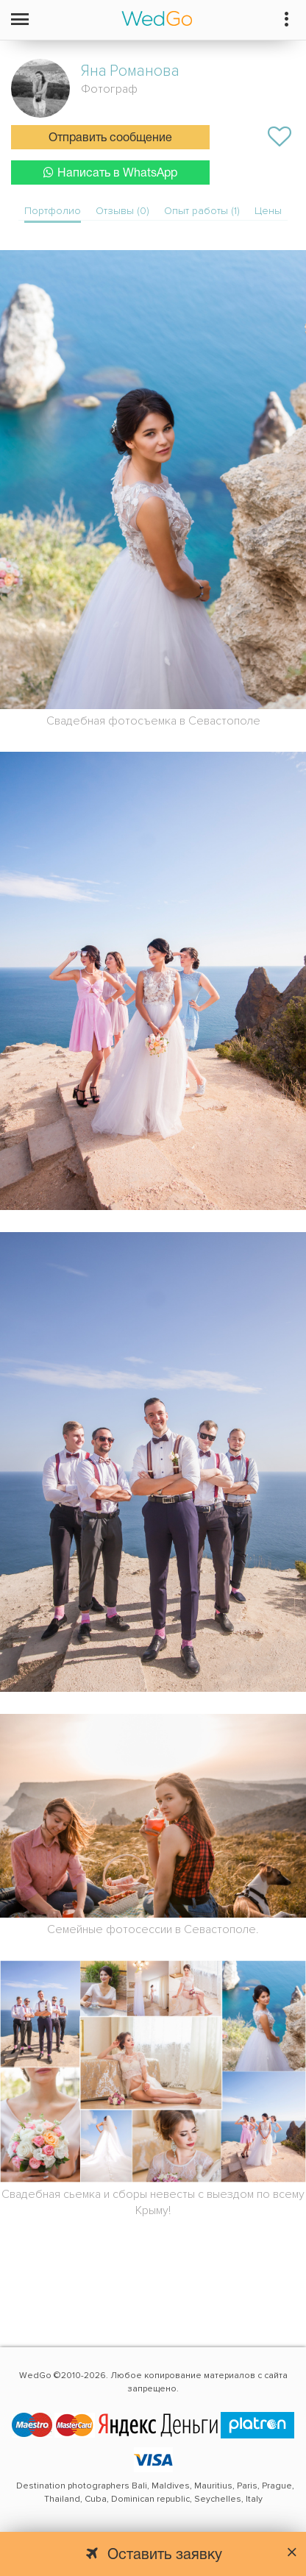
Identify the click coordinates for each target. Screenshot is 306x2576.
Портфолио (52, 210)
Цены (268, 210)
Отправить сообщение (110, 138)
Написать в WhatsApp (110, 172)
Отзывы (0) (122, 210)
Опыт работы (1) (202, 210)
